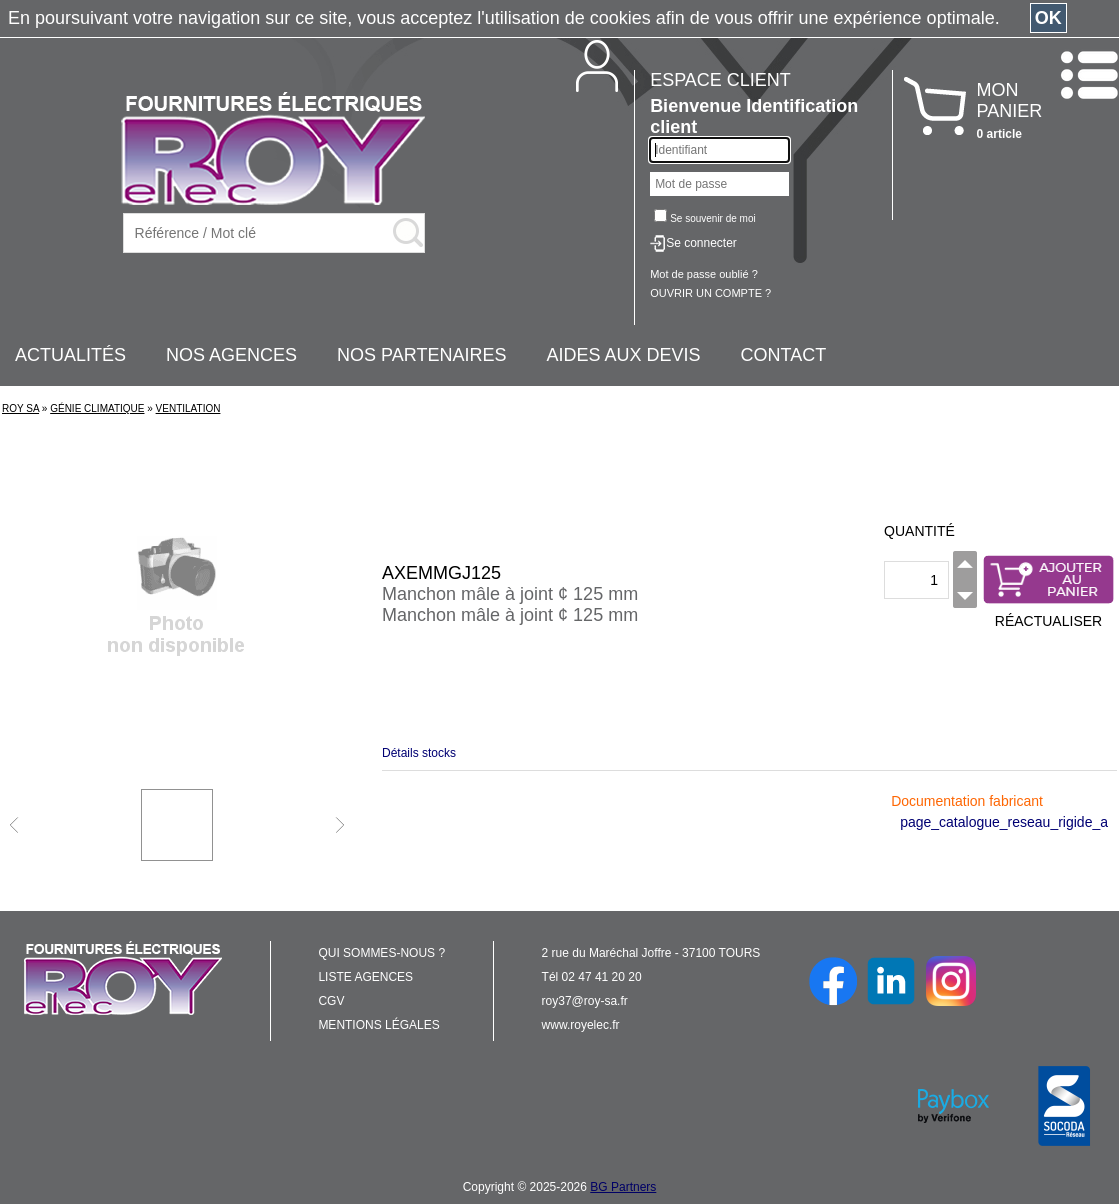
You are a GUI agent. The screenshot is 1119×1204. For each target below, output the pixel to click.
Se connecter (701, 243)
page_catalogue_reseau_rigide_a (1004, 822)
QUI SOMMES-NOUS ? (381, 953)
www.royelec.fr (581, 1025)
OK (1048, 18)
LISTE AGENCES (365, 977)
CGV (331, 1001)
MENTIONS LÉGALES (378, 1025)
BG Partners (623, 1187)
